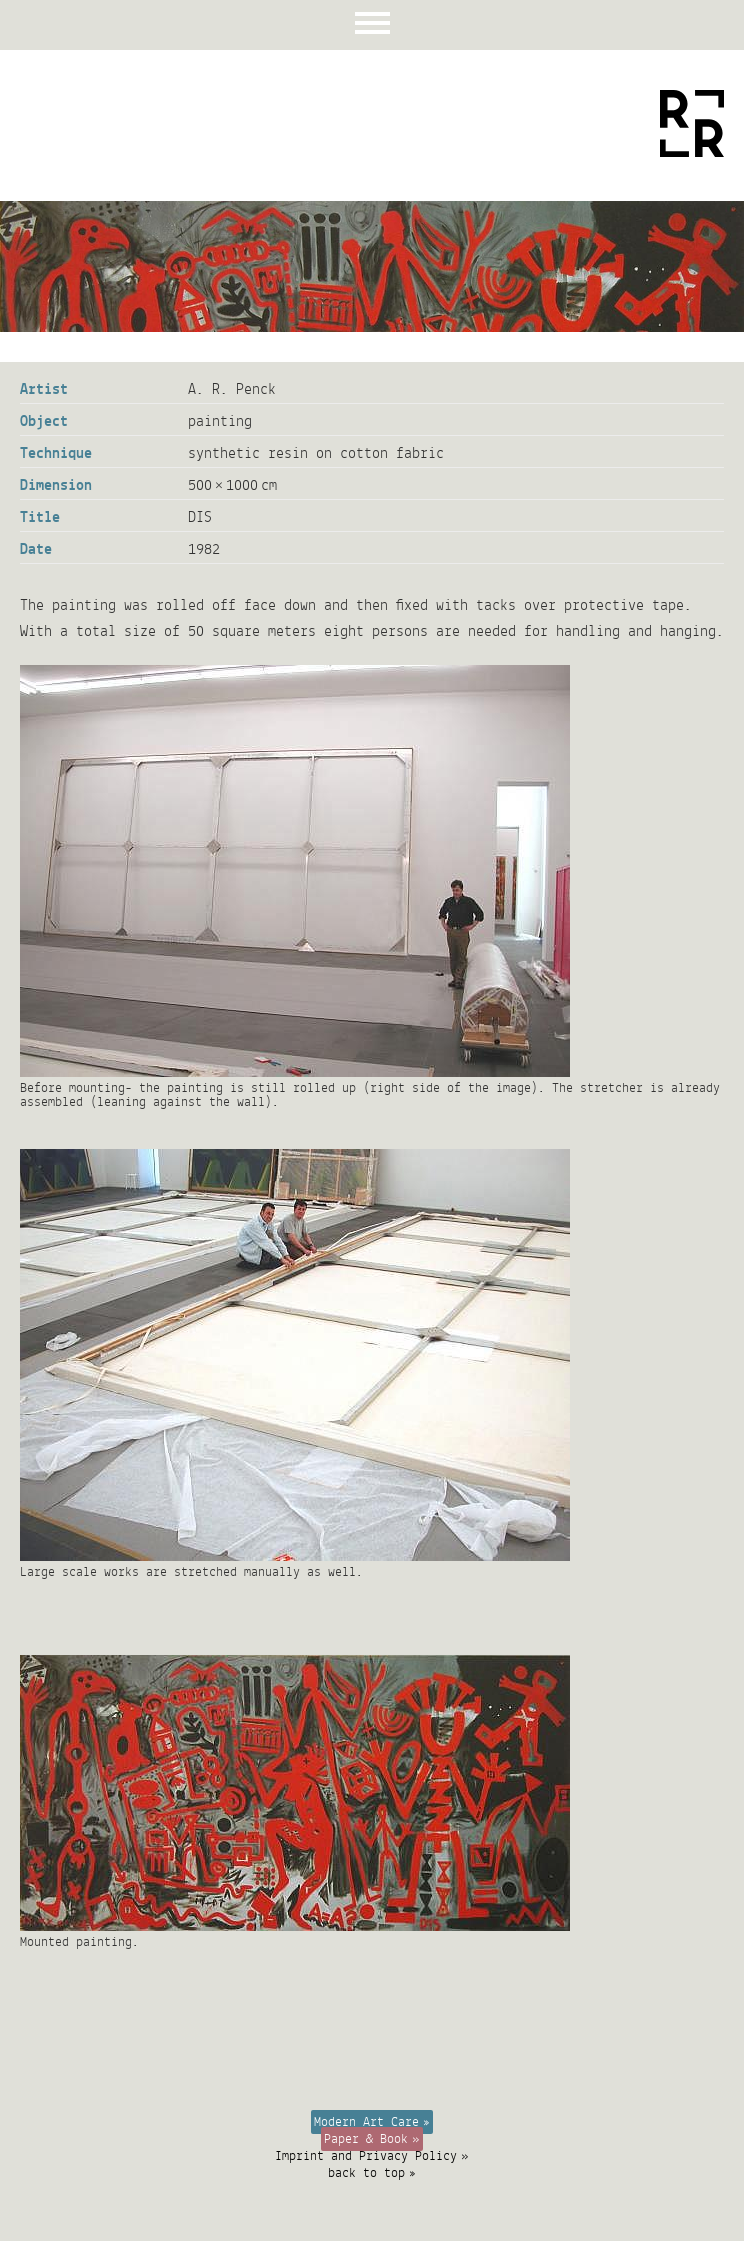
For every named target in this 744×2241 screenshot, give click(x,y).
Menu (372, 25)
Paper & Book (366, 2139)
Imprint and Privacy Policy (366, 2156)
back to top (366, 2173)
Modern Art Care (366, 2122)
